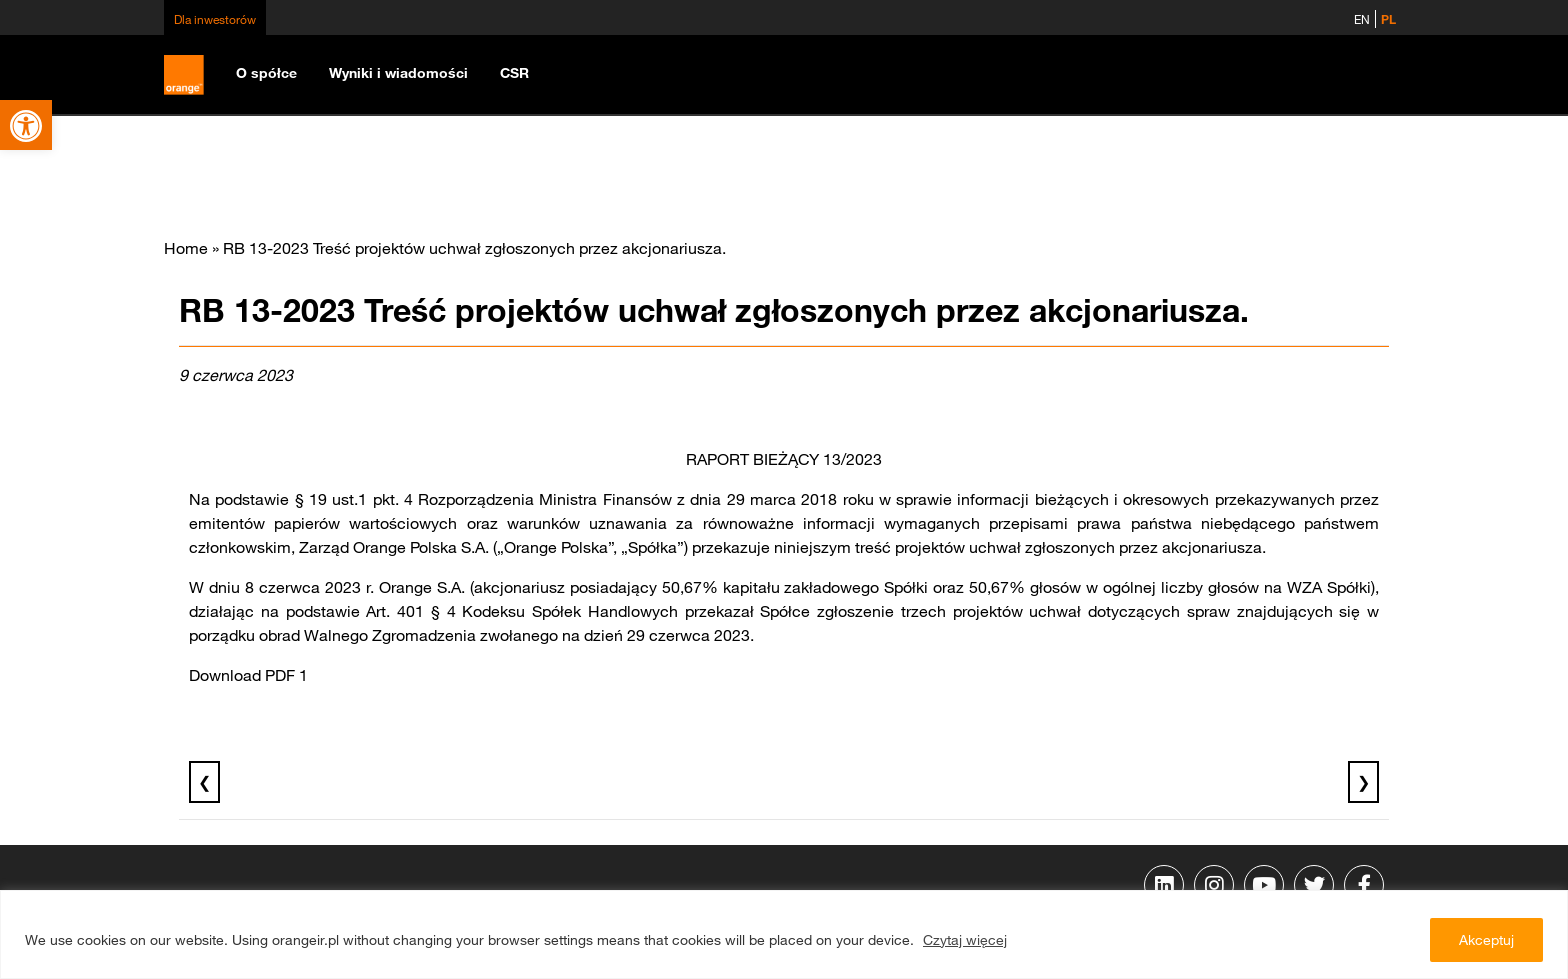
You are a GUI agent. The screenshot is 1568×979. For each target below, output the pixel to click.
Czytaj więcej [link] (965, 940)
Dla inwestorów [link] (215, 19)
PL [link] (1388, 19)
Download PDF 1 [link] (248, 675)
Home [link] (186, 248)
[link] (26, 125)
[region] (784, 934)
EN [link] (1362, 19)
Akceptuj (1486, 940)
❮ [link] (204, 782)
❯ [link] (1363, 782)
